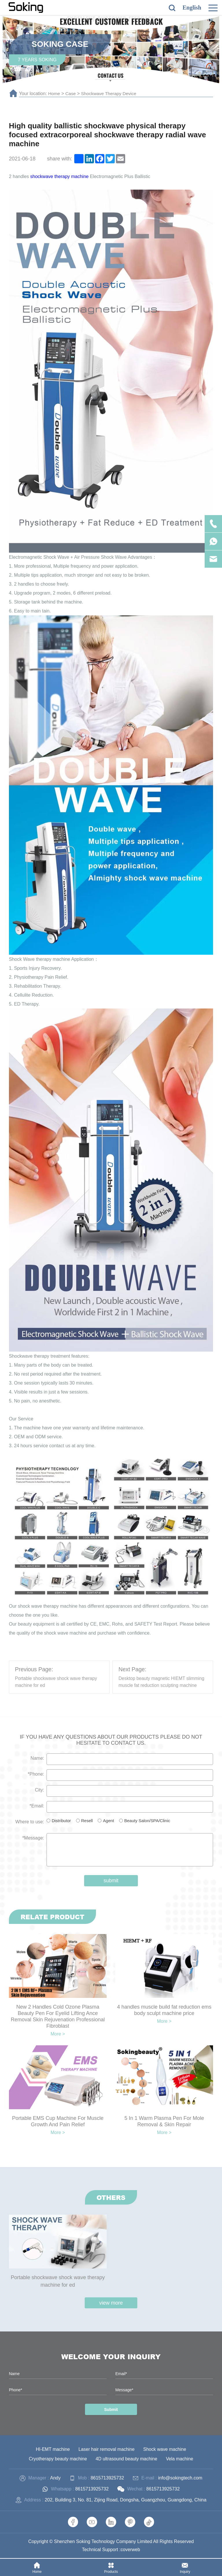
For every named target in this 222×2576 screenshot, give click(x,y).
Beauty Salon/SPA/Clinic (147, 1820)
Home (54, 93)
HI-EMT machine (52, 2449)
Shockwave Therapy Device (110, 93)
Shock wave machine (165, 2449)
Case (71, 93)
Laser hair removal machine (106, 2449)
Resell (87, 1820)
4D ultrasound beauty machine (126, 2459)
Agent (108, 1820)
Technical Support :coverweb (111, 2550)
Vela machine (181, 2459)
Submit (111, 2409)
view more (111, 2303)
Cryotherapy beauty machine (57, 2459)
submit (111, 1881)
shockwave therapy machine (59, 176)
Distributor (61, 1820)
